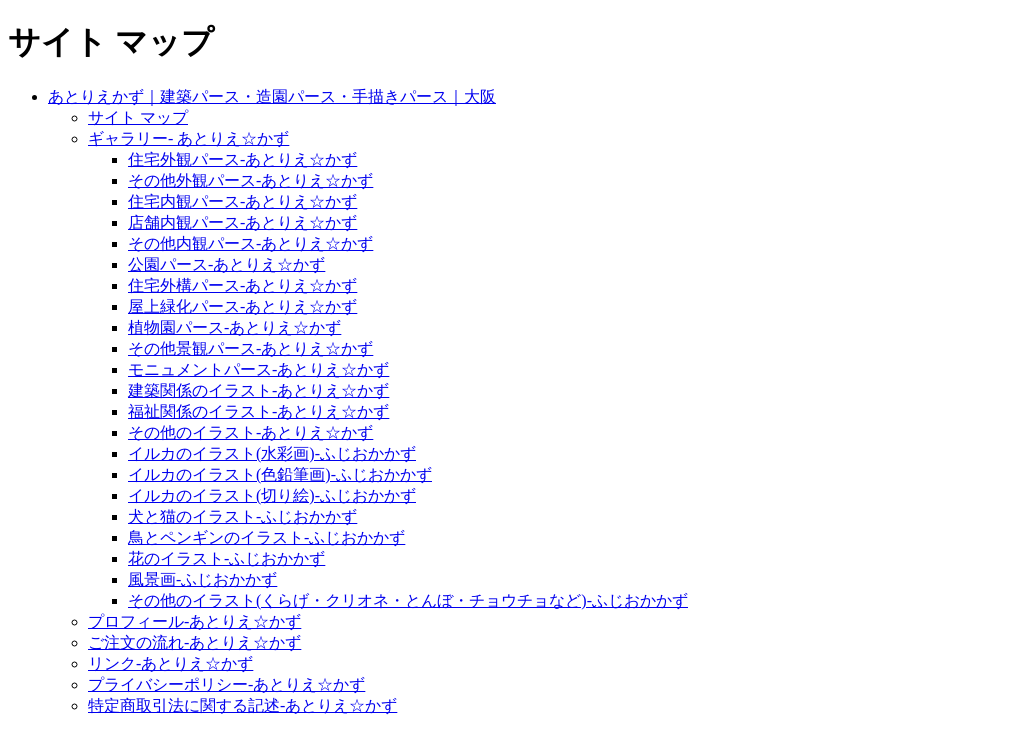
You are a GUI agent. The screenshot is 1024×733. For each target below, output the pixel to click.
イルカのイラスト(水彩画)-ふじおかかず (272, 453)
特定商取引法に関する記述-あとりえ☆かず (242, 705)
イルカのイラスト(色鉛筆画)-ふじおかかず (280, 474)
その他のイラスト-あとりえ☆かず (250, 432)
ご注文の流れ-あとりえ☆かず (194, 642)
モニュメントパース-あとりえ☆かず (258, 369)
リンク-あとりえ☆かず (170, 663)
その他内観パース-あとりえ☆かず (250, 243)
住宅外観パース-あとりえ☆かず (242, 159)
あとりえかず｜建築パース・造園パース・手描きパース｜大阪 (272, 96)
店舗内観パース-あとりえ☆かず (242, 222)
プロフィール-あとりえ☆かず (194, 621)
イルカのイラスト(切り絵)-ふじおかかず (272, 495)
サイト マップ (138, 117)
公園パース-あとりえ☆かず (226, 264)
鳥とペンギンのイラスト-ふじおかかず (266, 537)
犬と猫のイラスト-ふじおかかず (242, 516)
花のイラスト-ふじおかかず (226, 558)
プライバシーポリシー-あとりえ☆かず (226, 684)
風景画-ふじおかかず (202, 579)
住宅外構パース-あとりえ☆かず (242, 285)
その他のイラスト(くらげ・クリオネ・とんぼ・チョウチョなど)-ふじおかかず (408, 600)
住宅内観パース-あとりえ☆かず (242, 201)
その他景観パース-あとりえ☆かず (250, 348)
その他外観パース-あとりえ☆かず (250, 180)
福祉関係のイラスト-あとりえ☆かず (258, 411)
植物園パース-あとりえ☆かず (234, 327)
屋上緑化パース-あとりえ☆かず (242, 306)
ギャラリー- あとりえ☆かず (188, 138)
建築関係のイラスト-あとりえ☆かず (258, 390)
